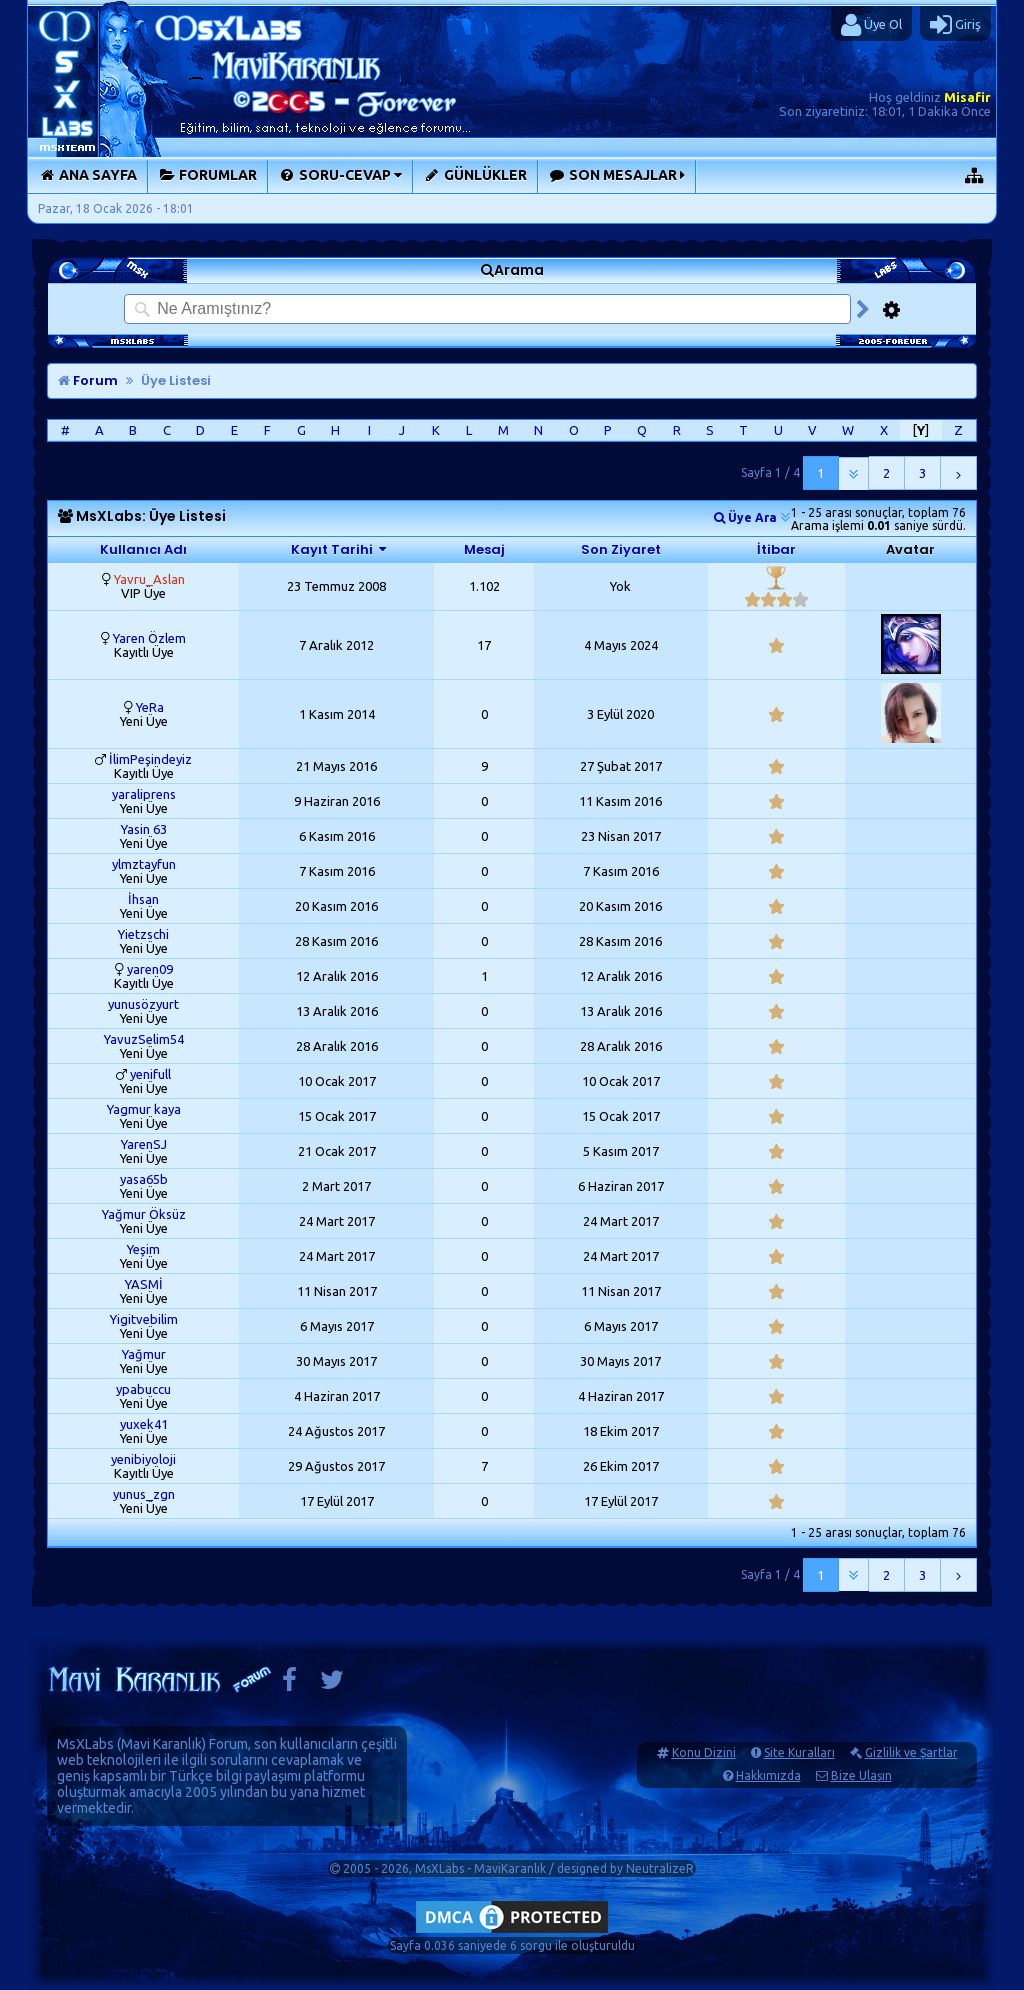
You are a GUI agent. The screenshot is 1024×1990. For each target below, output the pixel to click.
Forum (88, 380)
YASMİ (144, 1284)
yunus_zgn (144, 1494)
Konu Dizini (704, 1752)
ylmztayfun (144, 864)
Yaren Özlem (149, 638)
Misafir (967, 97)
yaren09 (150, 969)
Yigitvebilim (144, 1319)
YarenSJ (144, 1144)
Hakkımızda (768, 1775)
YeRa (150, 707)
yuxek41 (144, 1424)
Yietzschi (143, 934)
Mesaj (484, 549)
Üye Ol (871, 25)
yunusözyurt (143, 1004)
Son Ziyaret (621, 549)
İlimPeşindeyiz (150, 759)
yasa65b (144, 1179)
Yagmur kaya (144, 1109)
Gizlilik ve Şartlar (911, 1752)
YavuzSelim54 (144, 1039)
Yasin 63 (144, 829)
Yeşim (143, 1249)
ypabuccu (143, 1389)
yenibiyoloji (143, 1459)
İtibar (776, 549)
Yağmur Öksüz (144, 1214)
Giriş (955, 25)
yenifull (150, 1074)
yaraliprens (144, 794)
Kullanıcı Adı (143, 549)
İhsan (143, 899)
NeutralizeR (660, 1868)
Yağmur (144, 1354)
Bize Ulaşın (861, 1775)
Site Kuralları (799, 1752)
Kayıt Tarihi (332, 549)
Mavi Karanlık (161, 1744)
